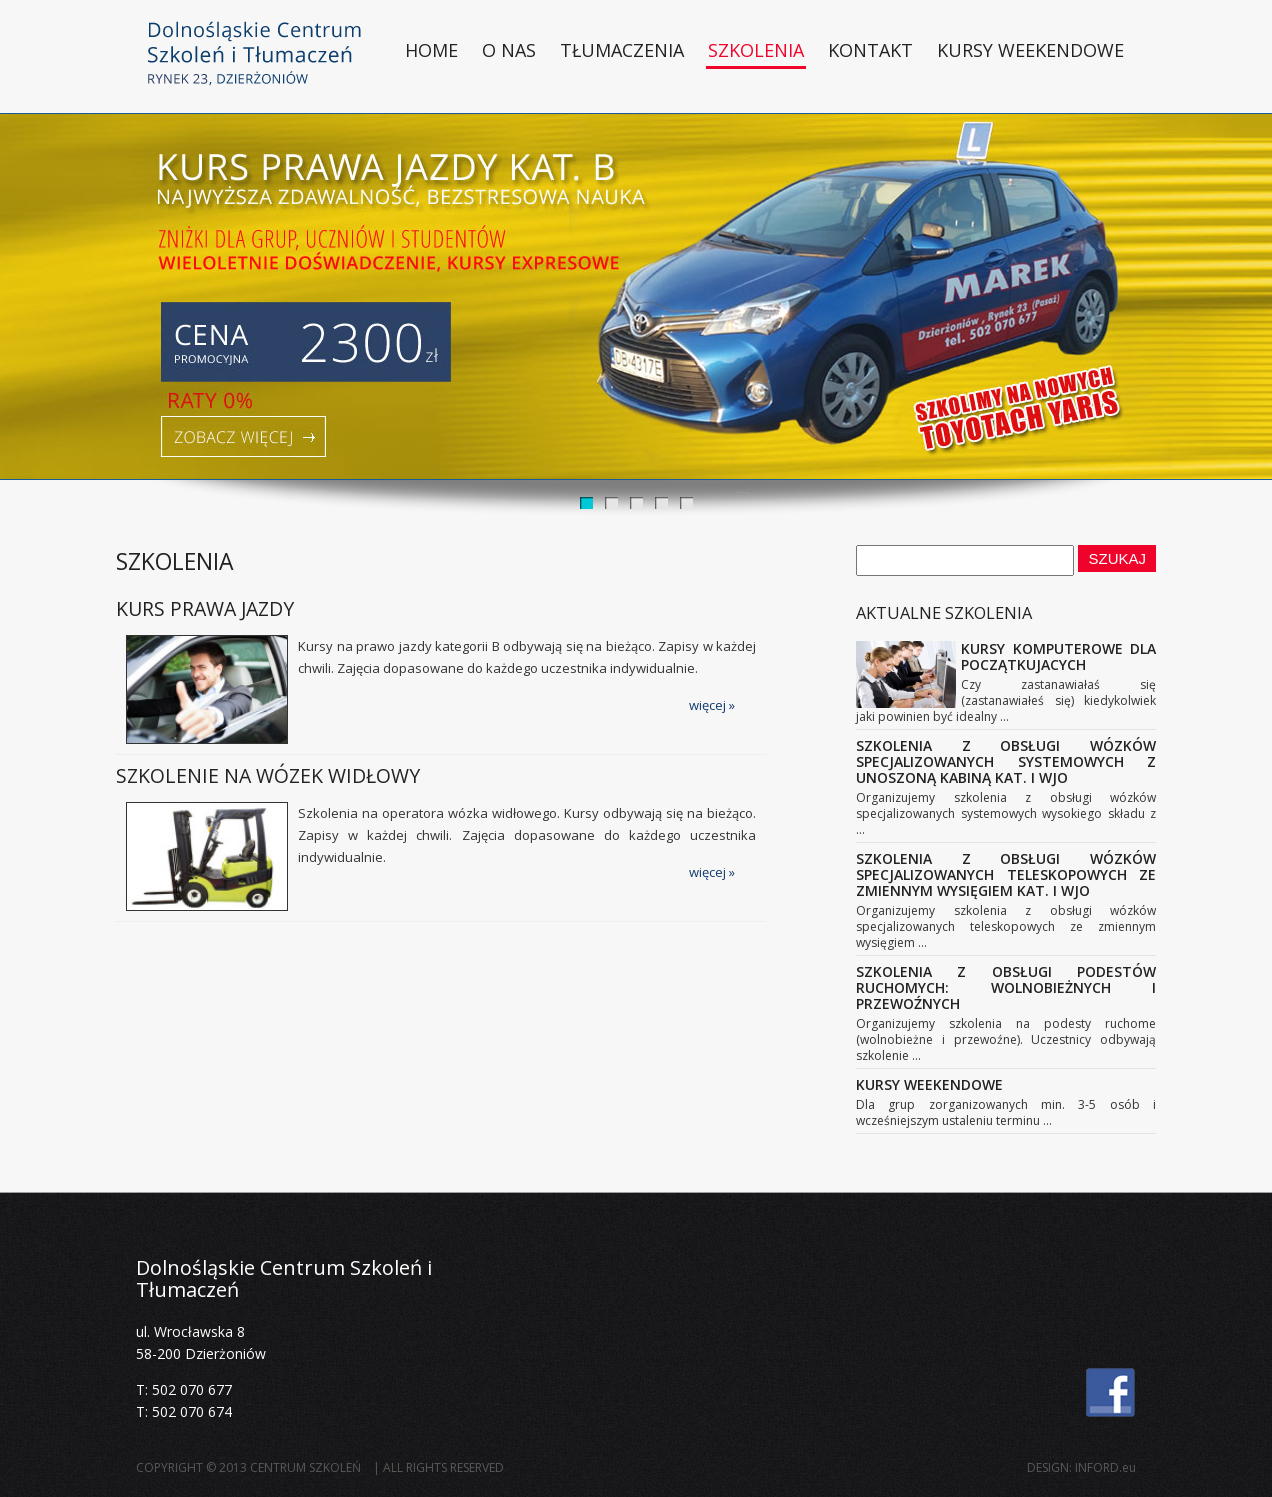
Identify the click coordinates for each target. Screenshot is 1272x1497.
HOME (431, 50)
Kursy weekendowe (1030, 50)
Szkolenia (756, 50)
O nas (509, 50)
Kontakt (870, 50)
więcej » (712, 705)
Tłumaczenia (622, 50)
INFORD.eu (1105, 1467)
